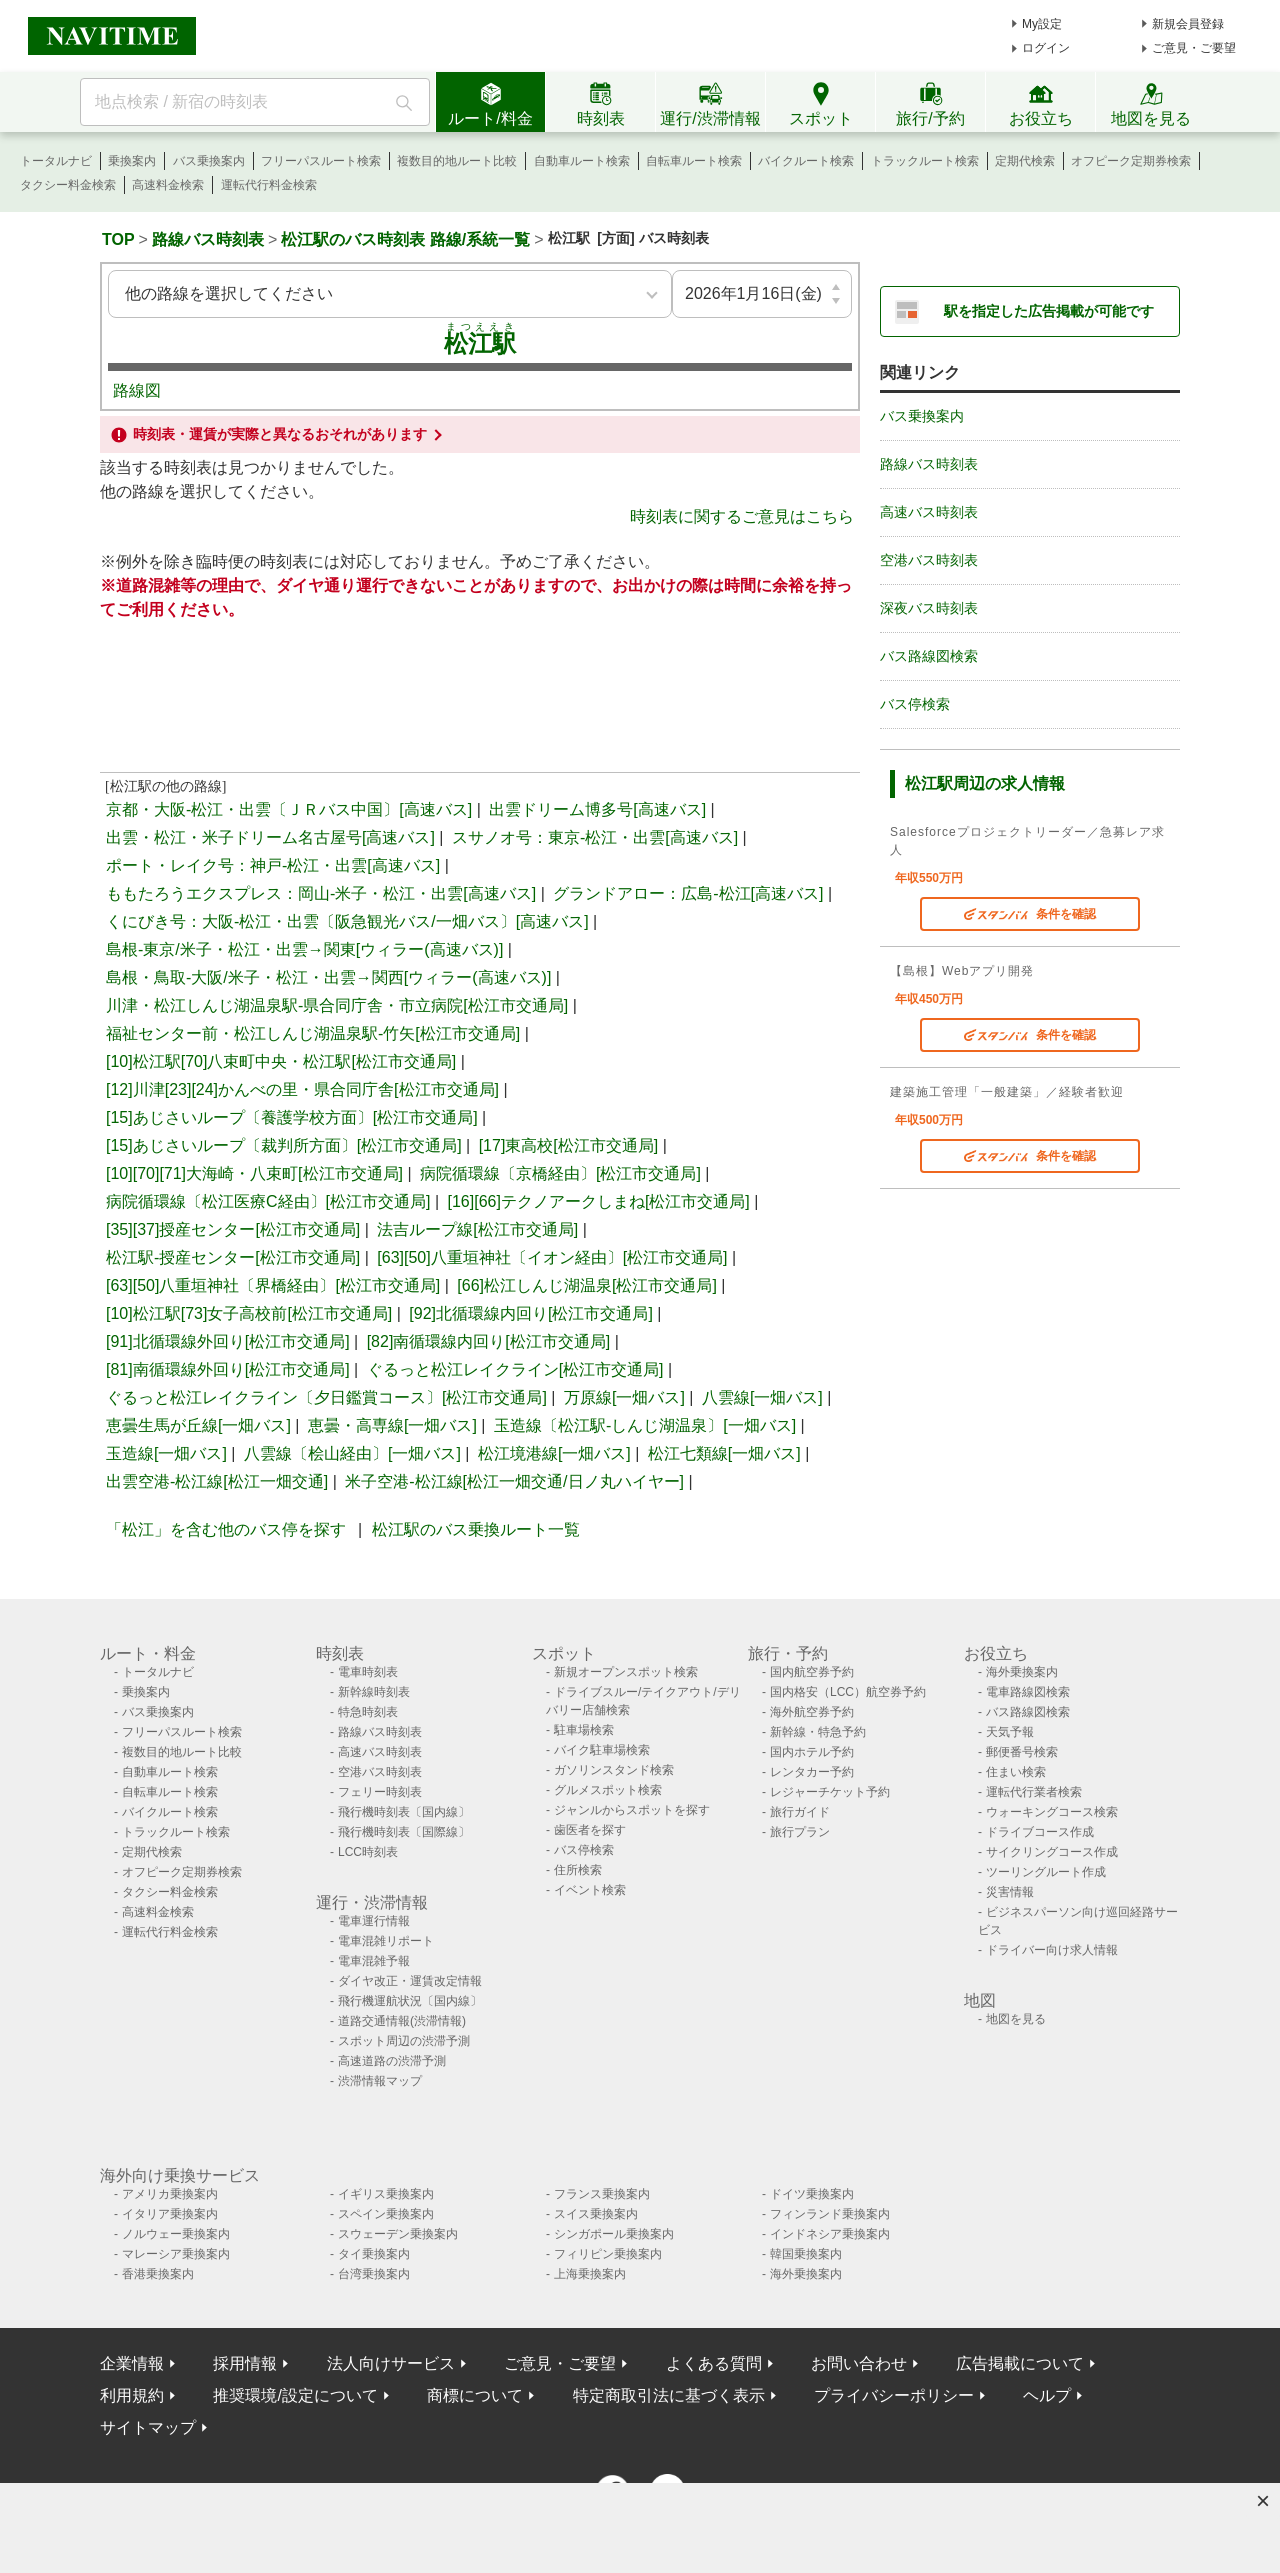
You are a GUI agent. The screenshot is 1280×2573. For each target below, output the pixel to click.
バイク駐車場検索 (602, 1750)
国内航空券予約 (812, 1672)
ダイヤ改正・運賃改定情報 (410, 1981)
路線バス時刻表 (208, 239)
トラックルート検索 (925, 161)
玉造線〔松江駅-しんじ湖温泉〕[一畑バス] (645, 1425)
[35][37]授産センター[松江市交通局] (233, 1229)
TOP (118, 239)
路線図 (137, 390)
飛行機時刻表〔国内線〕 (404, 1812)
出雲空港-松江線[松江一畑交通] (217, 1481)
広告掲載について (1020, 2363)
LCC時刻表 (368, 1852)
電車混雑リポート (386, 1941)
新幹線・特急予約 (818, 1732)
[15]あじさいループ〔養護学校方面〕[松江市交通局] (292, 1117)
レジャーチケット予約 (830, 1792)
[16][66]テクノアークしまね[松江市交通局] (599, 1201)
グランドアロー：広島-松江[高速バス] (688, 893)
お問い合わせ (859, 2363)
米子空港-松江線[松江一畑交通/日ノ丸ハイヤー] (514, 1481)
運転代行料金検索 (269, 185)
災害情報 (1010, 1892)
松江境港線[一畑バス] (554, 1453)
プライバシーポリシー (894, 2395)
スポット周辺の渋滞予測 (404, 2041)
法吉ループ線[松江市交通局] (477, 1229)
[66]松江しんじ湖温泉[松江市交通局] (587, 1285)
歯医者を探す (590, 1830)
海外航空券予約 (812, 1712)
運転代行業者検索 (1034, 1792)
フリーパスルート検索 (321, 161)
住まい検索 (1016, 1772)
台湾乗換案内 (374, 2274)
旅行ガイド (800, 1812)
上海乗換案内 (590, 2274)
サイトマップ (148, 2427)
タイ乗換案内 (374, 2254)
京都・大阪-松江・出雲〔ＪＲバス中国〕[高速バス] (289, 809)
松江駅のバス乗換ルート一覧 (476, 1529)
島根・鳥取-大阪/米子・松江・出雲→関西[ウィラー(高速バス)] (328, 977)
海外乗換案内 (1022, 1672)
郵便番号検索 (1022, 1752)
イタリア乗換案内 (170, 2214)
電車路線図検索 (1028, 1692)
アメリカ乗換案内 (170, 2194)
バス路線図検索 (929, 656)
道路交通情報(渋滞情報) (402, 2021)
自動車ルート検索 (582, 161)
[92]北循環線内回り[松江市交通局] (531, 1313)
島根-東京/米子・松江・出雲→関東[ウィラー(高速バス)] (304, 949)
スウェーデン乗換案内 (398, 2234)
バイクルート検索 (806, 161)
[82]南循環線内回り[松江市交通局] (489, 1341)
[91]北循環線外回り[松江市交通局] (228, 1341)
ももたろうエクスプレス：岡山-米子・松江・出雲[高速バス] (321, 893)
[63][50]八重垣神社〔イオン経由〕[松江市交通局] (552, 1257)
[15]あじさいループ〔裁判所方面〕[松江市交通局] (284, 1145)
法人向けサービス (391, 2363)
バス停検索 (915, 704)
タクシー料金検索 (68, 185)
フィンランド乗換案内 (830, 2214)
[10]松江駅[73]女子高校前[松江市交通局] (249, 1313)
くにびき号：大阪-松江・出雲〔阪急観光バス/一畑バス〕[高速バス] (347, 921)
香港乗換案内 (158, 2274)
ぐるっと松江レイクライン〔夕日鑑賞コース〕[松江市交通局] (326, 1397)
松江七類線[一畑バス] (724, 1453)
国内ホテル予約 (812, 1752)
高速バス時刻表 (929, 512)
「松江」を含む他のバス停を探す (226, 1529)
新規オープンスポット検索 (626, 1672)
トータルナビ (56, 161)
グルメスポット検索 (608, 1790)
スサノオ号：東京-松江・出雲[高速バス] (595, 837)
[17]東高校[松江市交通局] (569, 1145)
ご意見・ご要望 (1194, 48)
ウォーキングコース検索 (1052, 1812)
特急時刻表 (368, 1712)
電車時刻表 (368, 1672)
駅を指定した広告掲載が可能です (1049, 311)
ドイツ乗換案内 (812, 2194)
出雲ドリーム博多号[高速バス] (597, 809)
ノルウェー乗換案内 (176, 2234)
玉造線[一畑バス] (166, 1453)
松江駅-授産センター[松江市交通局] (233, 1257)
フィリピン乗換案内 (608, 2254)
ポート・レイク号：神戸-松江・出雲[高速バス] (273, 865)
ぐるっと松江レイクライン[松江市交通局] (515, 1369)
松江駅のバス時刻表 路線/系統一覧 (405, 239)
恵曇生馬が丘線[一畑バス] (198, 1425)
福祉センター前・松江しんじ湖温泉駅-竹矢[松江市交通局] (313, 1033)
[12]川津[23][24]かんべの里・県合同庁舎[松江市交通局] (302, 1089)
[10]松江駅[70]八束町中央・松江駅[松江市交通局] (281, 1061)
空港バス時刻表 (929, 560)
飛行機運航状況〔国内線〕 (410, 2001)
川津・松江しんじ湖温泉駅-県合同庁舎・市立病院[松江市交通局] (337, 1005)
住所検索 (578, 1870)
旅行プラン (800, 1832)
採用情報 (245, 2363)
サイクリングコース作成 (1052, 1852)
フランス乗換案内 (602, 2194)
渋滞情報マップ (380, 2081)
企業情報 (132, 2363)
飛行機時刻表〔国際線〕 (404, 1832)
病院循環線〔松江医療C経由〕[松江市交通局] (268, 1201)
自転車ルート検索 (694, 161)
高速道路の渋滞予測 (392, 2061)
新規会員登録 (1188, 24)
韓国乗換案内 (806, 2254)
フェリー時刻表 (380, 1792)
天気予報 (1010, 1732)
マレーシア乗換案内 (176, 2254)
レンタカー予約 (812, 1772)
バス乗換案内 (209, 161)
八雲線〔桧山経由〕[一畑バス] (352, 1453)
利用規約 (132, 2395)
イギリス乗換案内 (386, 2194)
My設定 (1042, 24)
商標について (475, 2395)
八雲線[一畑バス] (762, 1397)
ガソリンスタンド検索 (614, 1770)
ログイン (1046, 48)
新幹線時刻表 (374, 1692)
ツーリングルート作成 (1046, 1872)
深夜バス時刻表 (929, 608)
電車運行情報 (374, 1921)
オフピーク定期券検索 (1131, 161)
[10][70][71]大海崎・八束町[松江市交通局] (254, 1173)
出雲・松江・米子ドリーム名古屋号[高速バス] (270, 837)
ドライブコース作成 (1040, 1832)
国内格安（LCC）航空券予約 (848, 1692)
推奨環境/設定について (295, 2395)
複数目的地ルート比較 (457, 161)
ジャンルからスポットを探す (632, 1810)
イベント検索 (590, 1890)
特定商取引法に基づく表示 (669, 2395)
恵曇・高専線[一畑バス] (392, 1425)
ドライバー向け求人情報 (1052, 1950)
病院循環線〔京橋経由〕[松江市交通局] (560, 1173)
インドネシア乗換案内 (830, 2234)
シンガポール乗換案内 (614, 2234)
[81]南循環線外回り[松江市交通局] (228, 1369)
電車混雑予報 (374, 1961)
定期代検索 (1025, 161)
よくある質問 (714, 2363)
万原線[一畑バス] (624, 1397)
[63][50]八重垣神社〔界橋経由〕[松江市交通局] (273, 1285)
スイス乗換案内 (596, 2214)
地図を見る (1016, 2019)
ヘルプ (1047, 2395)
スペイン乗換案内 (386, 2214)
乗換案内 (132, 161)
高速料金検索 (168, 185)
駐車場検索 (584, 1730)
